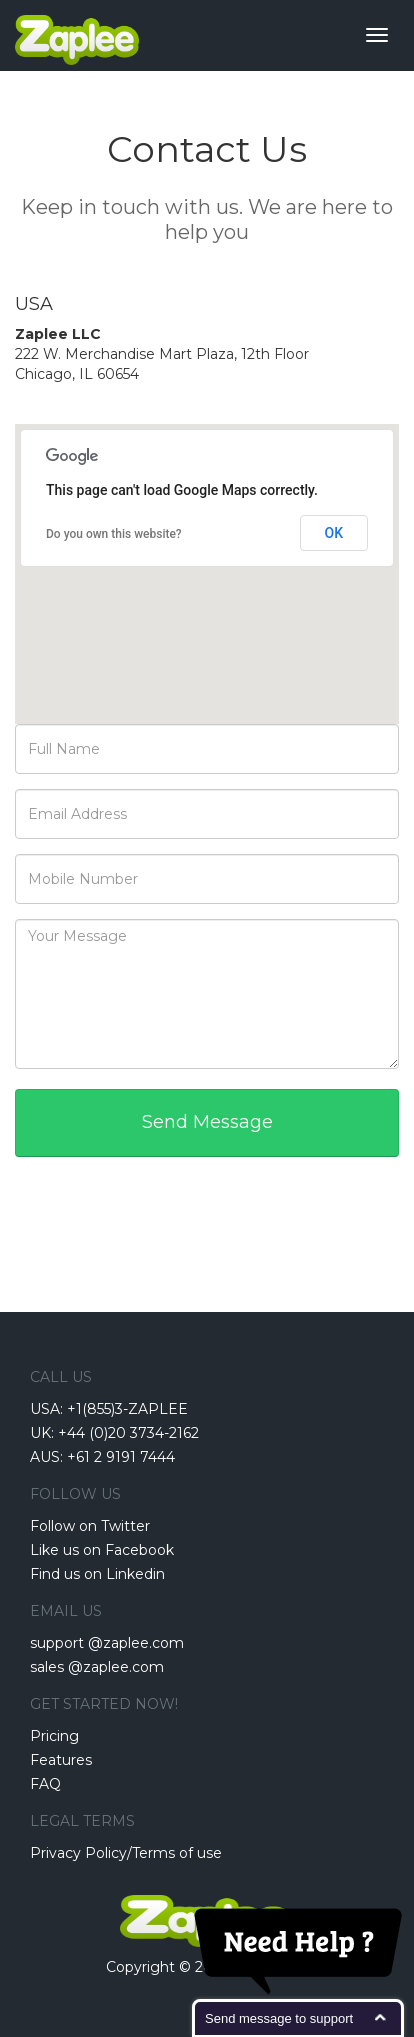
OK (334, 533)
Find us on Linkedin (97, 1574)
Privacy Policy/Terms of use (126, 1853)
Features (61, 1760)
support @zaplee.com (107, 1643)
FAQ (45, 1784)
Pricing (54, 1736)
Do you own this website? (114, 534)
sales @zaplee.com (97, 1667)
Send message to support (279, 2018)
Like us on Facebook (102, 1550)
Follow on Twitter (90, 1526)
